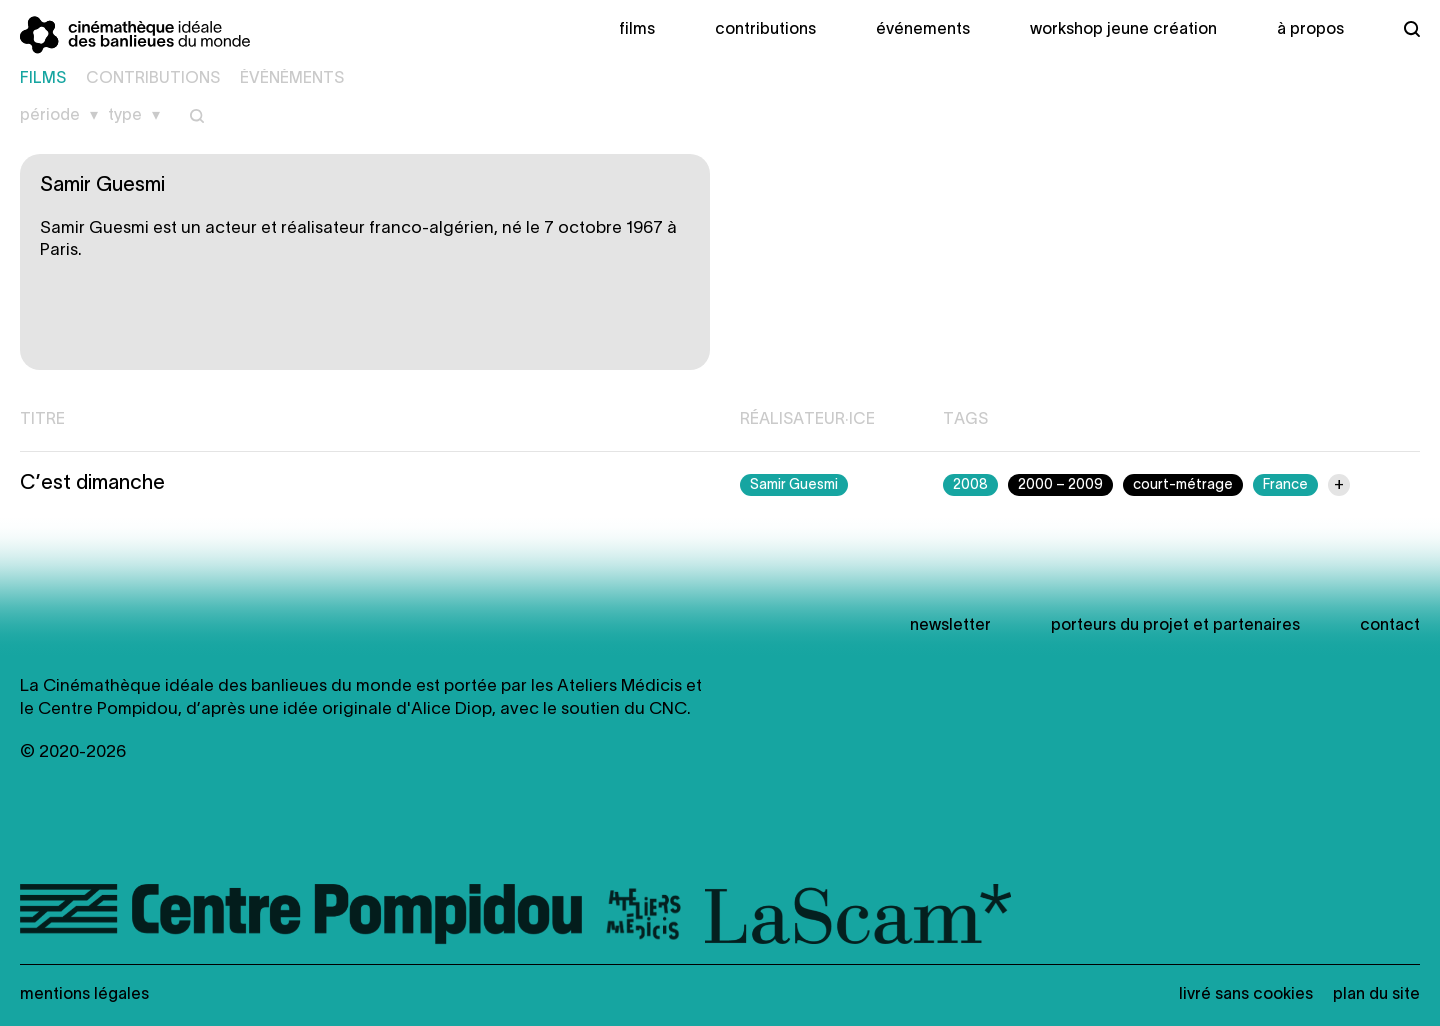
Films (637, 30)
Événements (923, 30)
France (1285, 485)
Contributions (765, 30)
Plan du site (1376, 995)
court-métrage (1183, 485)
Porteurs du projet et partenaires (1175, 626)
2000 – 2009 (1060, 485)
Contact (1390, 626)
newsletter (950, 626)
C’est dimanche (92, 484)
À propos (1310, 30)
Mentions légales (84, 995)
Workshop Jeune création (1123, 30)
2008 (970, 485)
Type (125, 116)
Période (50, 116)
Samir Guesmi (794, 485)
